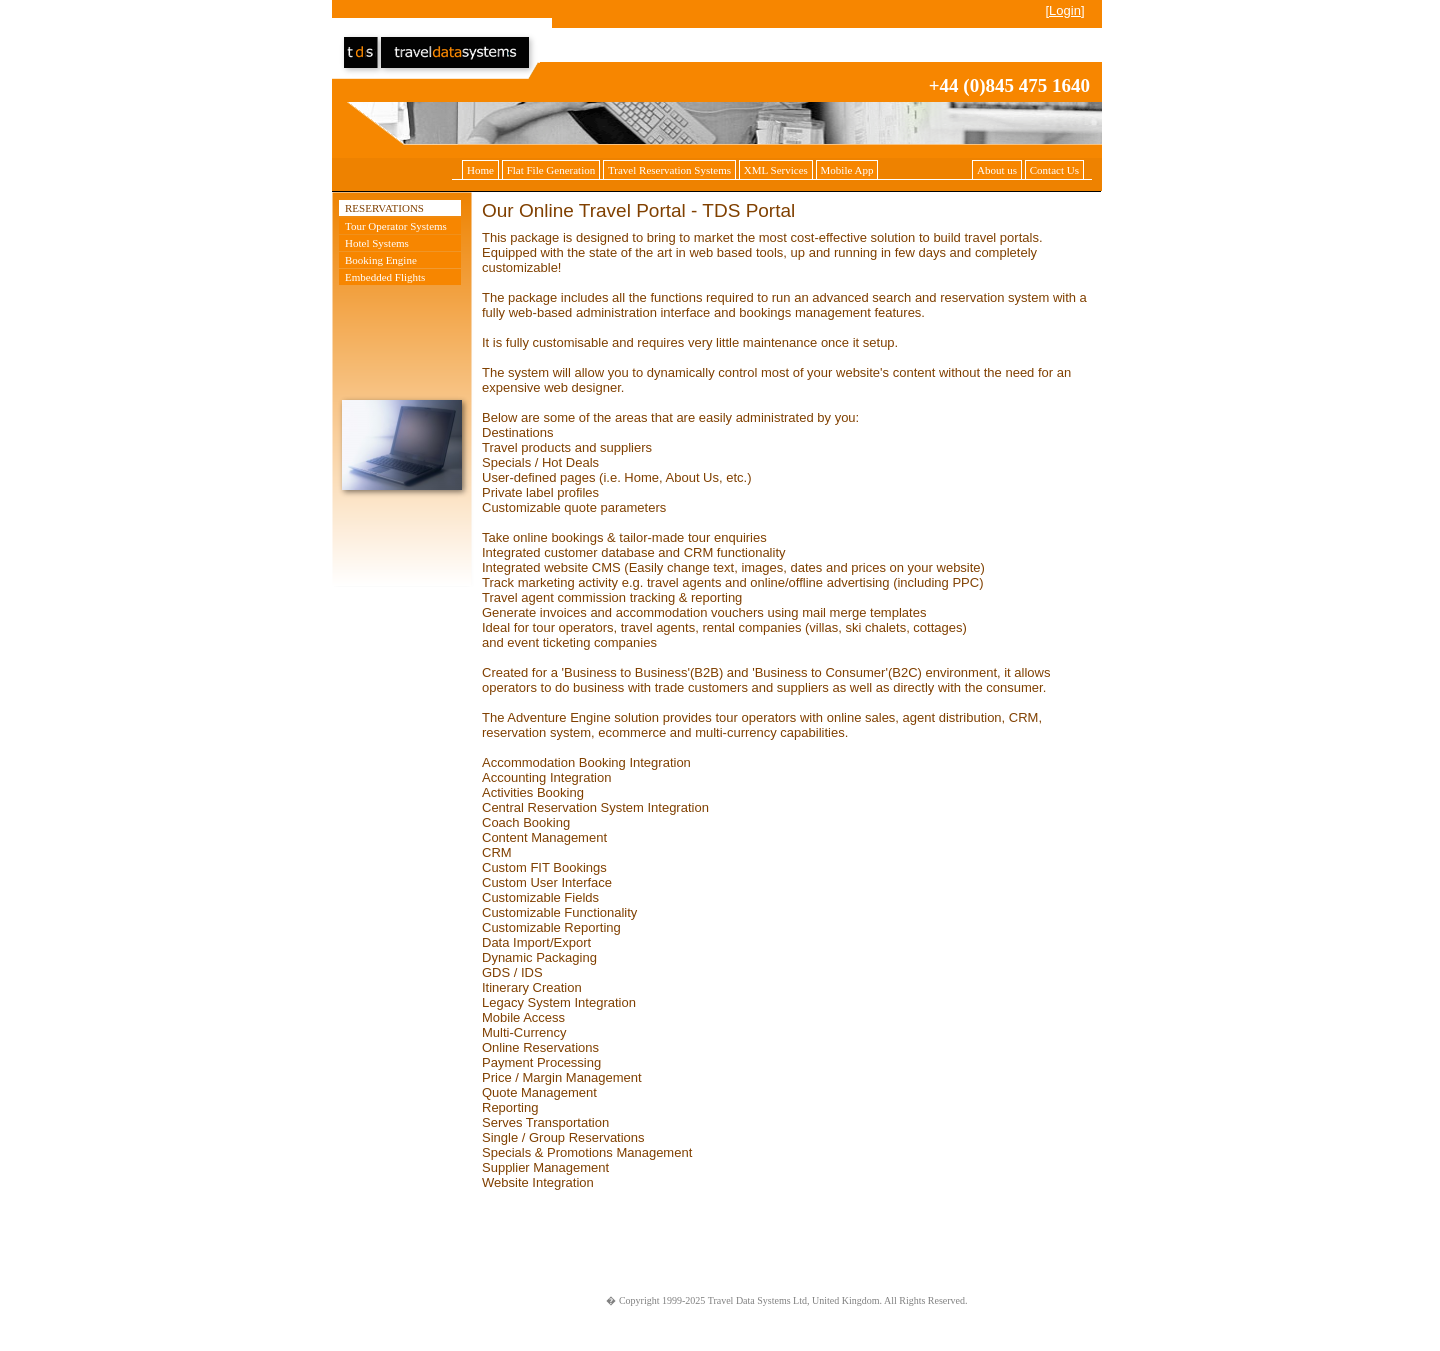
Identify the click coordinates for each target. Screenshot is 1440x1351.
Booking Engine (381, 260)
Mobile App (847, 170)
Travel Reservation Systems (669, 170)
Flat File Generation (551, 170)
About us (997, 170)
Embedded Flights (385, 277)
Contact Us (1054, 170)
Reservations (384, 208)
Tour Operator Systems (396, 226)
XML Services (776, 170)
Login (1065, 10)
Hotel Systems (377, 243)
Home (480, 170)
